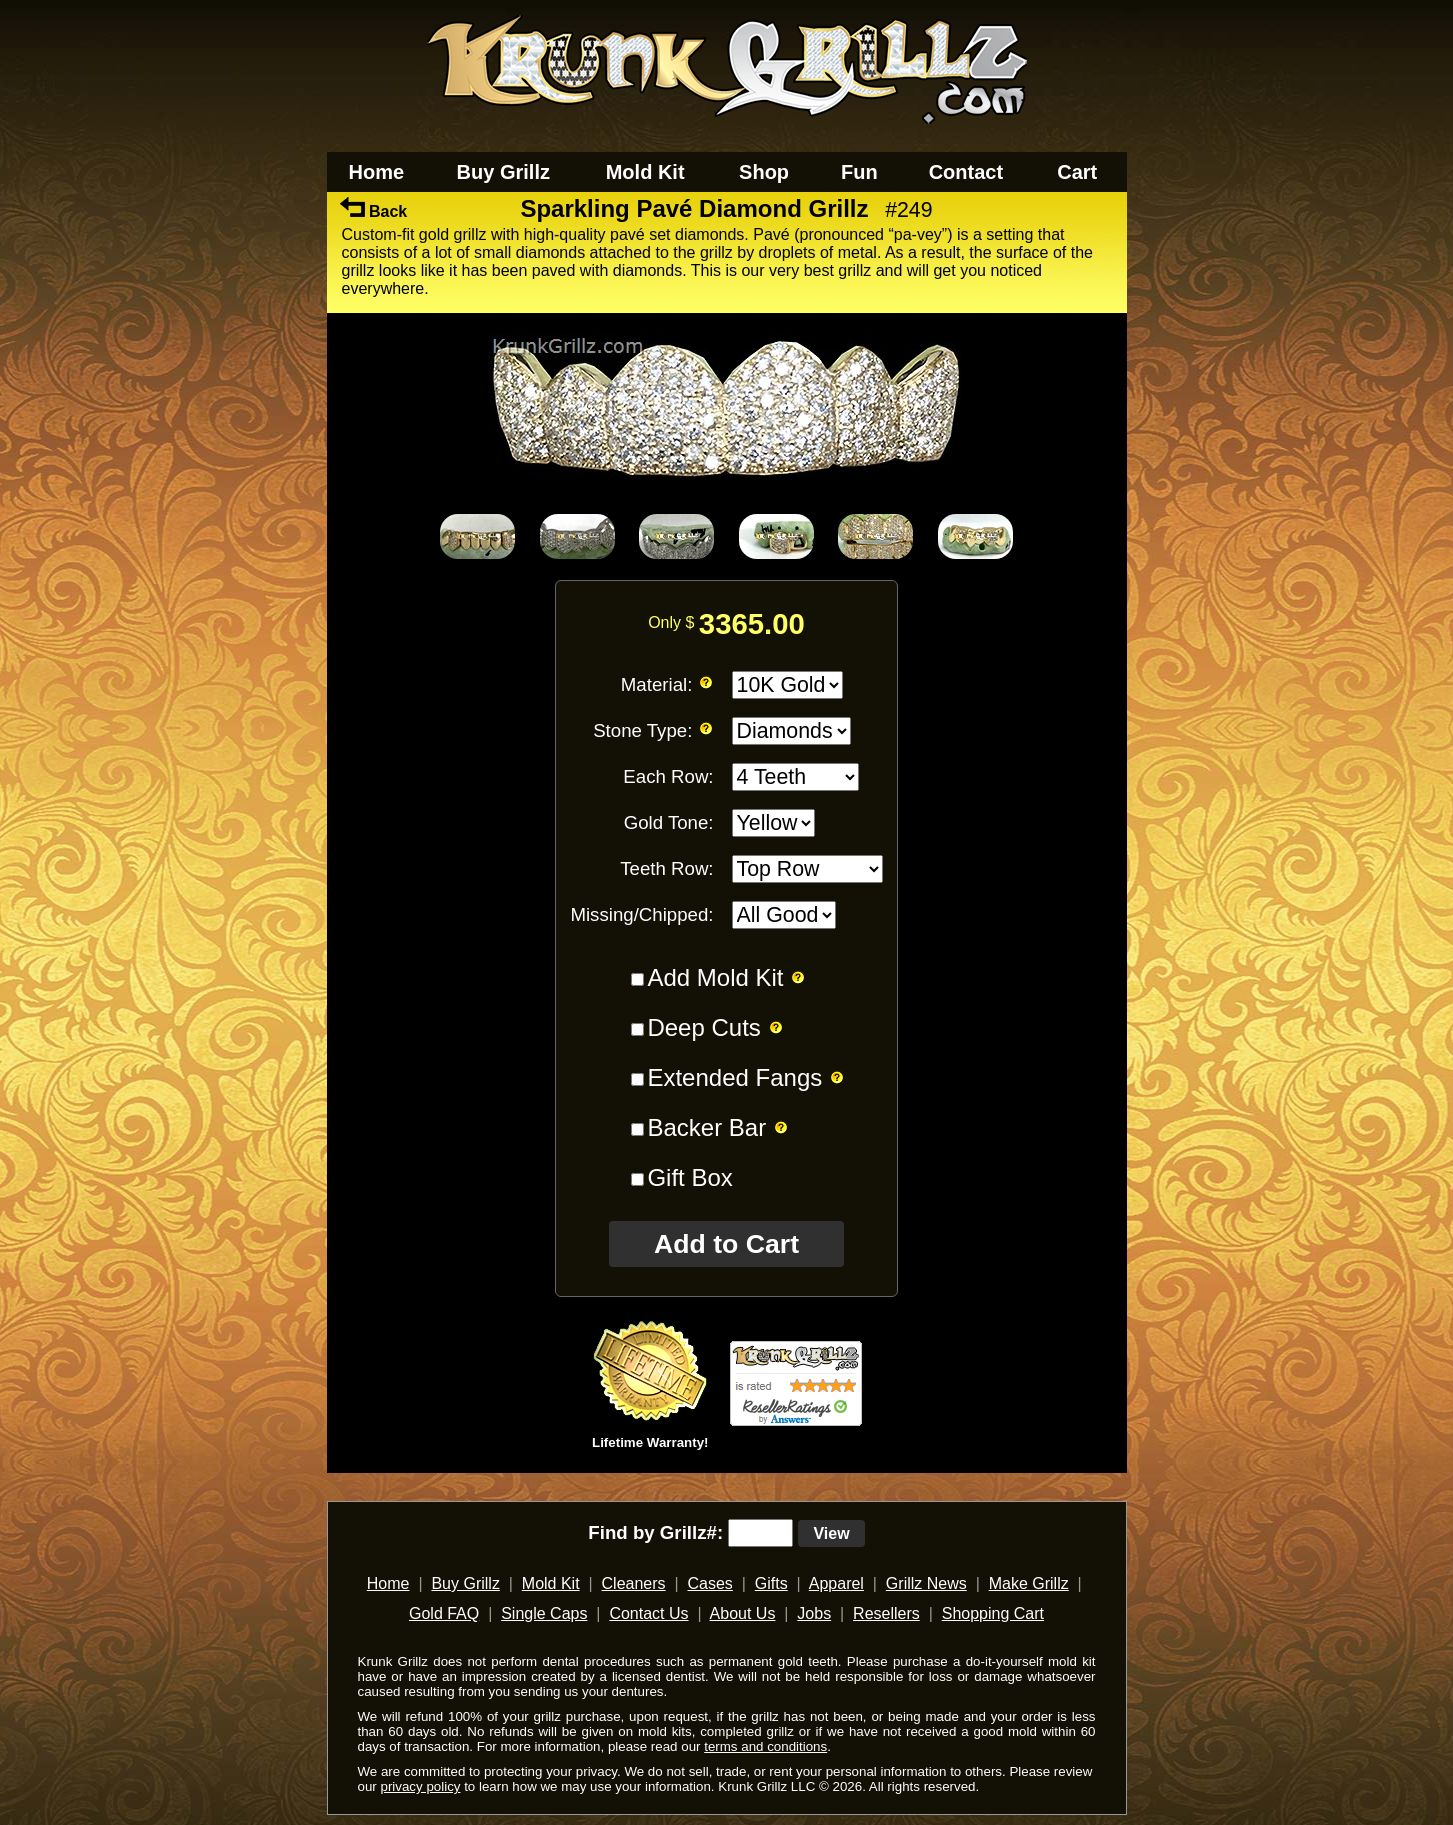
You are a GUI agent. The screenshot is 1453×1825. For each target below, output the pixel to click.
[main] (726, 841)
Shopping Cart (993, 1613)
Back (374, 211)
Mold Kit (645, 172)
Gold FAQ (444, 1613)
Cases (710, 1583)
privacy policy (420, 1786)
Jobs (814, 1613)
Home (377, 172)
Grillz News (926, 1583)
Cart (1077, 172)
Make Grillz (1029, 1583)
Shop (764, 172)
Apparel (836, 1583)
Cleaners (634, 1583)
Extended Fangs (734, 1077)
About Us (743, 1613)
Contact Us (648, 1613)
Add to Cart (726, 1244)
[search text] (760, 1533)
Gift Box (689, 1177)
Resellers (886, 1613)
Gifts (771, 1583)
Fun (859, 172)
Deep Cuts (703, 1027)
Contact (966, 172)
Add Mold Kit (715, 977)
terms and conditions (765, 1746)
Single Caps (544, 1613)
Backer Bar (706, 1127)
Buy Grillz (503, 172)
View (831, 1533)
